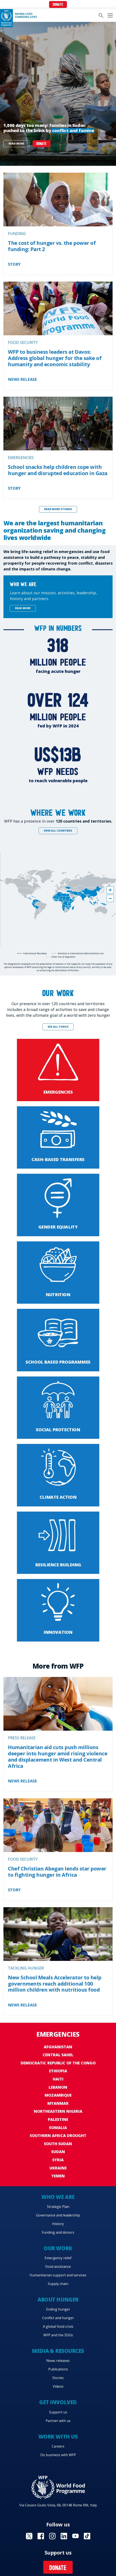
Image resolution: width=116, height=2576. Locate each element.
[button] (110, 890)
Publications (58, 2369)
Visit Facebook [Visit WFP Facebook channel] (41, 2536)
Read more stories (58, 509)
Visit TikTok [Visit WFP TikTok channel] (87, 2536)
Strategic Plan (58, 2206)
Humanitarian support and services (58, 2275)
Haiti (58, 2079)
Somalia (58, 2127)
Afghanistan (58, 2046)
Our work (58, 2248)
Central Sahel (58, 2054)
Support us (58, 2412)
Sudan (58, 2151)
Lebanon (58, 2087)
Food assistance (58, 2266)
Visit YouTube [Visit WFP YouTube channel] (75, 2536)
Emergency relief (58, 2258)
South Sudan (58, 2143)
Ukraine (58, 2168)
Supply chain (58, 2283)
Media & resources (58, 2350)
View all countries (58, 830)
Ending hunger (58, 2309)
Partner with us (58, 2420)
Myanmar (58, 2103)
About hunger (58, 2299)
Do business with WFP (58, 2455)
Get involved (58, 2402)
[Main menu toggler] (109, 15)
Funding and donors (58, 2232)
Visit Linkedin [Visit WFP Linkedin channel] (64, 2536)
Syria (58, 2159)
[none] (58, 94)
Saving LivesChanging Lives (26, 15)
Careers (58, 2446)
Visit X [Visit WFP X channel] (29, 2536)
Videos (58, 2386)
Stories (58, 2377)
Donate (58, 5)
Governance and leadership (58, 2215)
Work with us (58, 2436)
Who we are (57, 2196)
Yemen (58, 2175)
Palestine (58, 2119)
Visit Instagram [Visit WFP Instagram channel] (52, 2536)
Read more (16, 143)
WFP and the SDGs (58, 2335)
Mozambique (58, 2095)
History (58, 2223)
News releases (58, 2360)
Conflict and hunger (58, 2317)
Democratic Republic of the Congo (58, 2062)
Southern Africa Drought (58, 2135)
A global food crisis (58, 2326)
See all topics (58, 1027)
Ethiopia (58, 2070)
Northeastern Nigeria (58, 2111)
